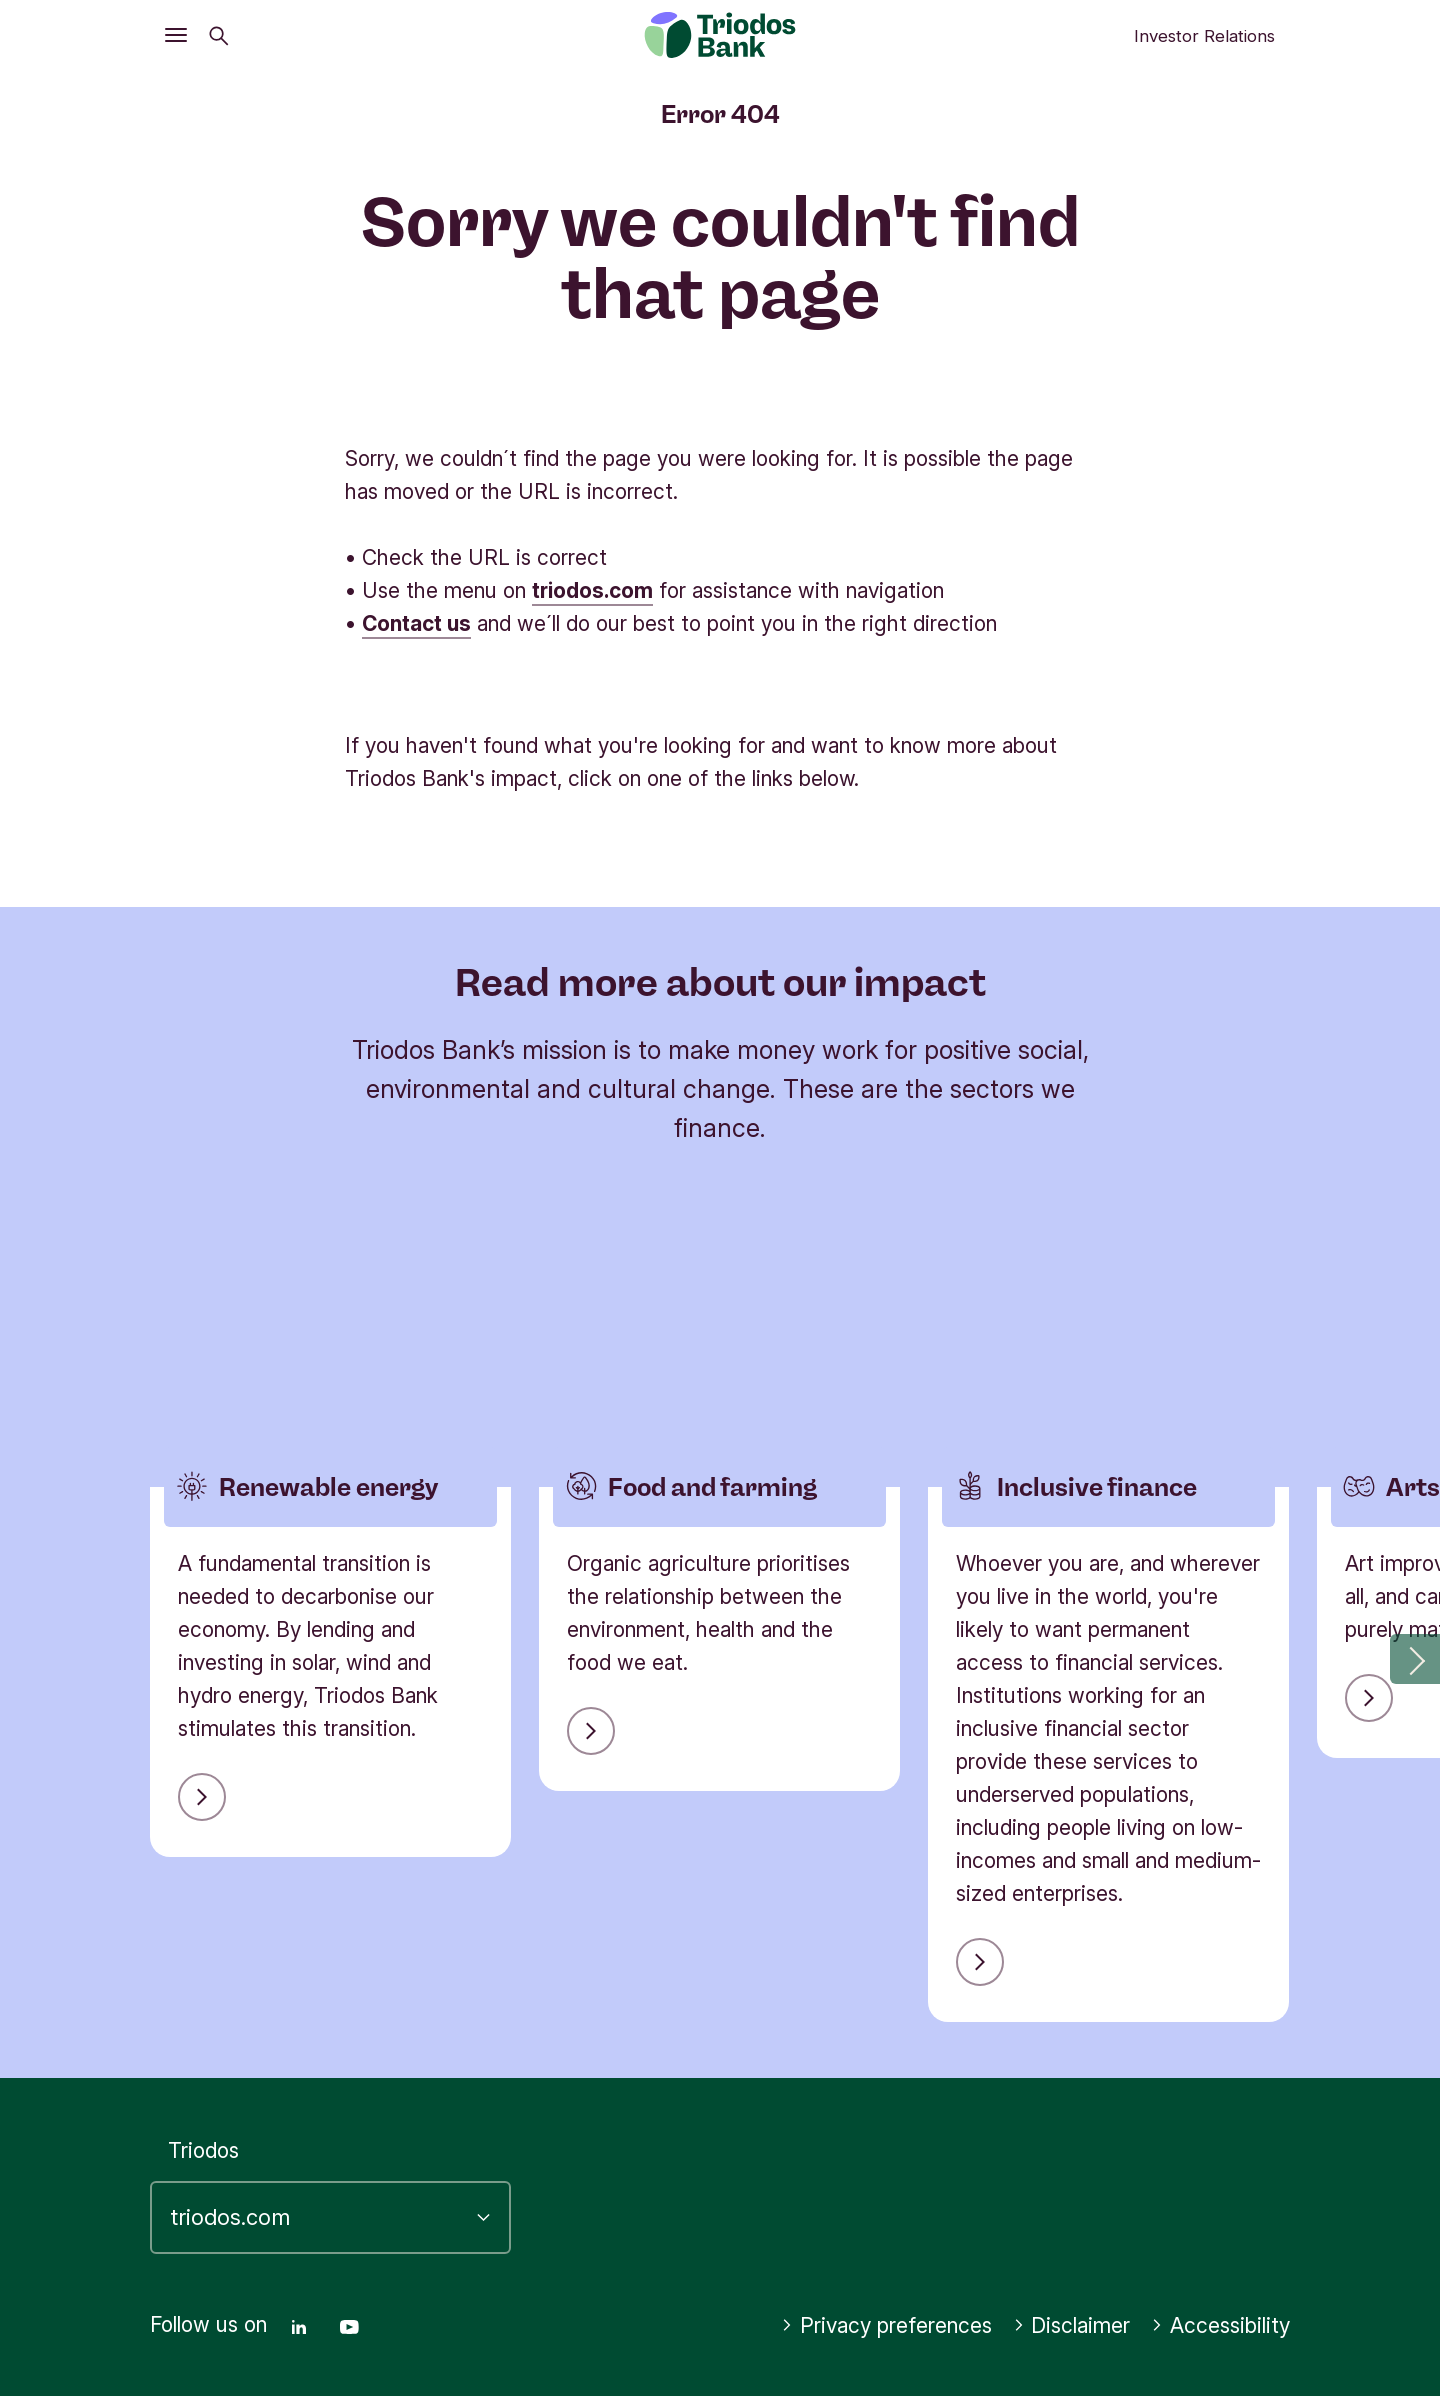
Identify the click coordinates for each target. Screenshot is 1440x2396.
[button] (1415, 1659)
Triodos (203, 2150)
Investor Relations (1204, 36)
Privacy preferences (886, 2325)
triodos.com (592, 590)
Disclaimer (1072, 2325)
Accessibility (1220, 2325)
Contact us (416, 623)
